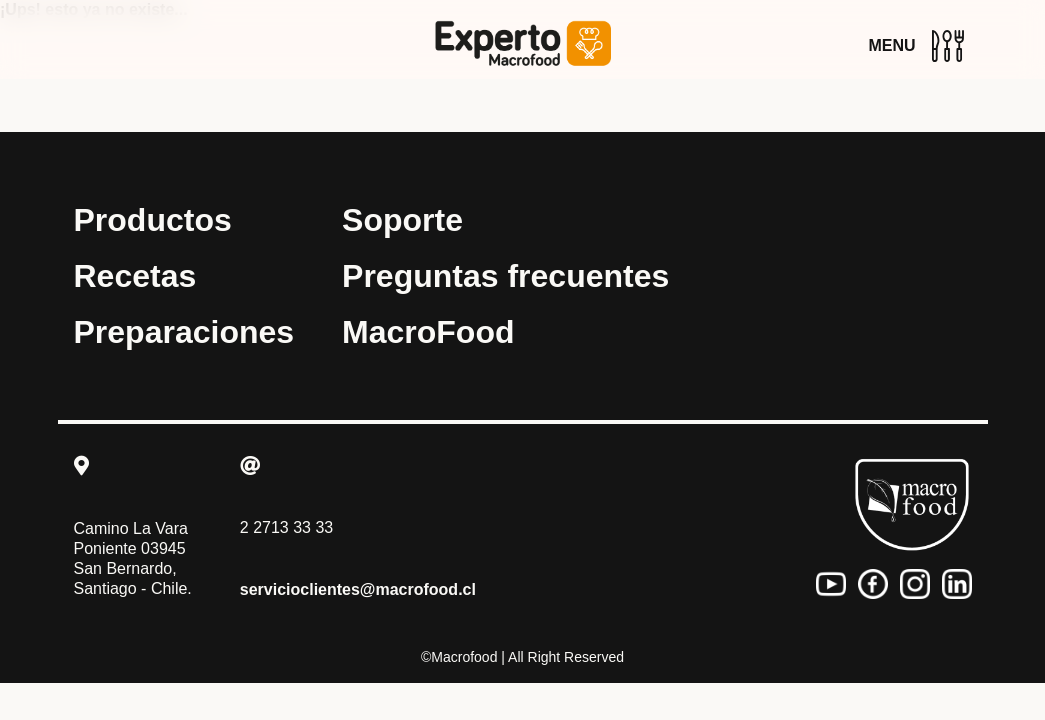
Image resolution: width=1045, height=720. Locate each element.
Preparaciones (184, 332)
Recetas (135, 276)
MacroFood (428, 332)
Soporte (402, 220)
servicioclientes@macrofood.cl (358, 589)
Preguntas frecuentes (505, 276)
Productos (153, 220)
